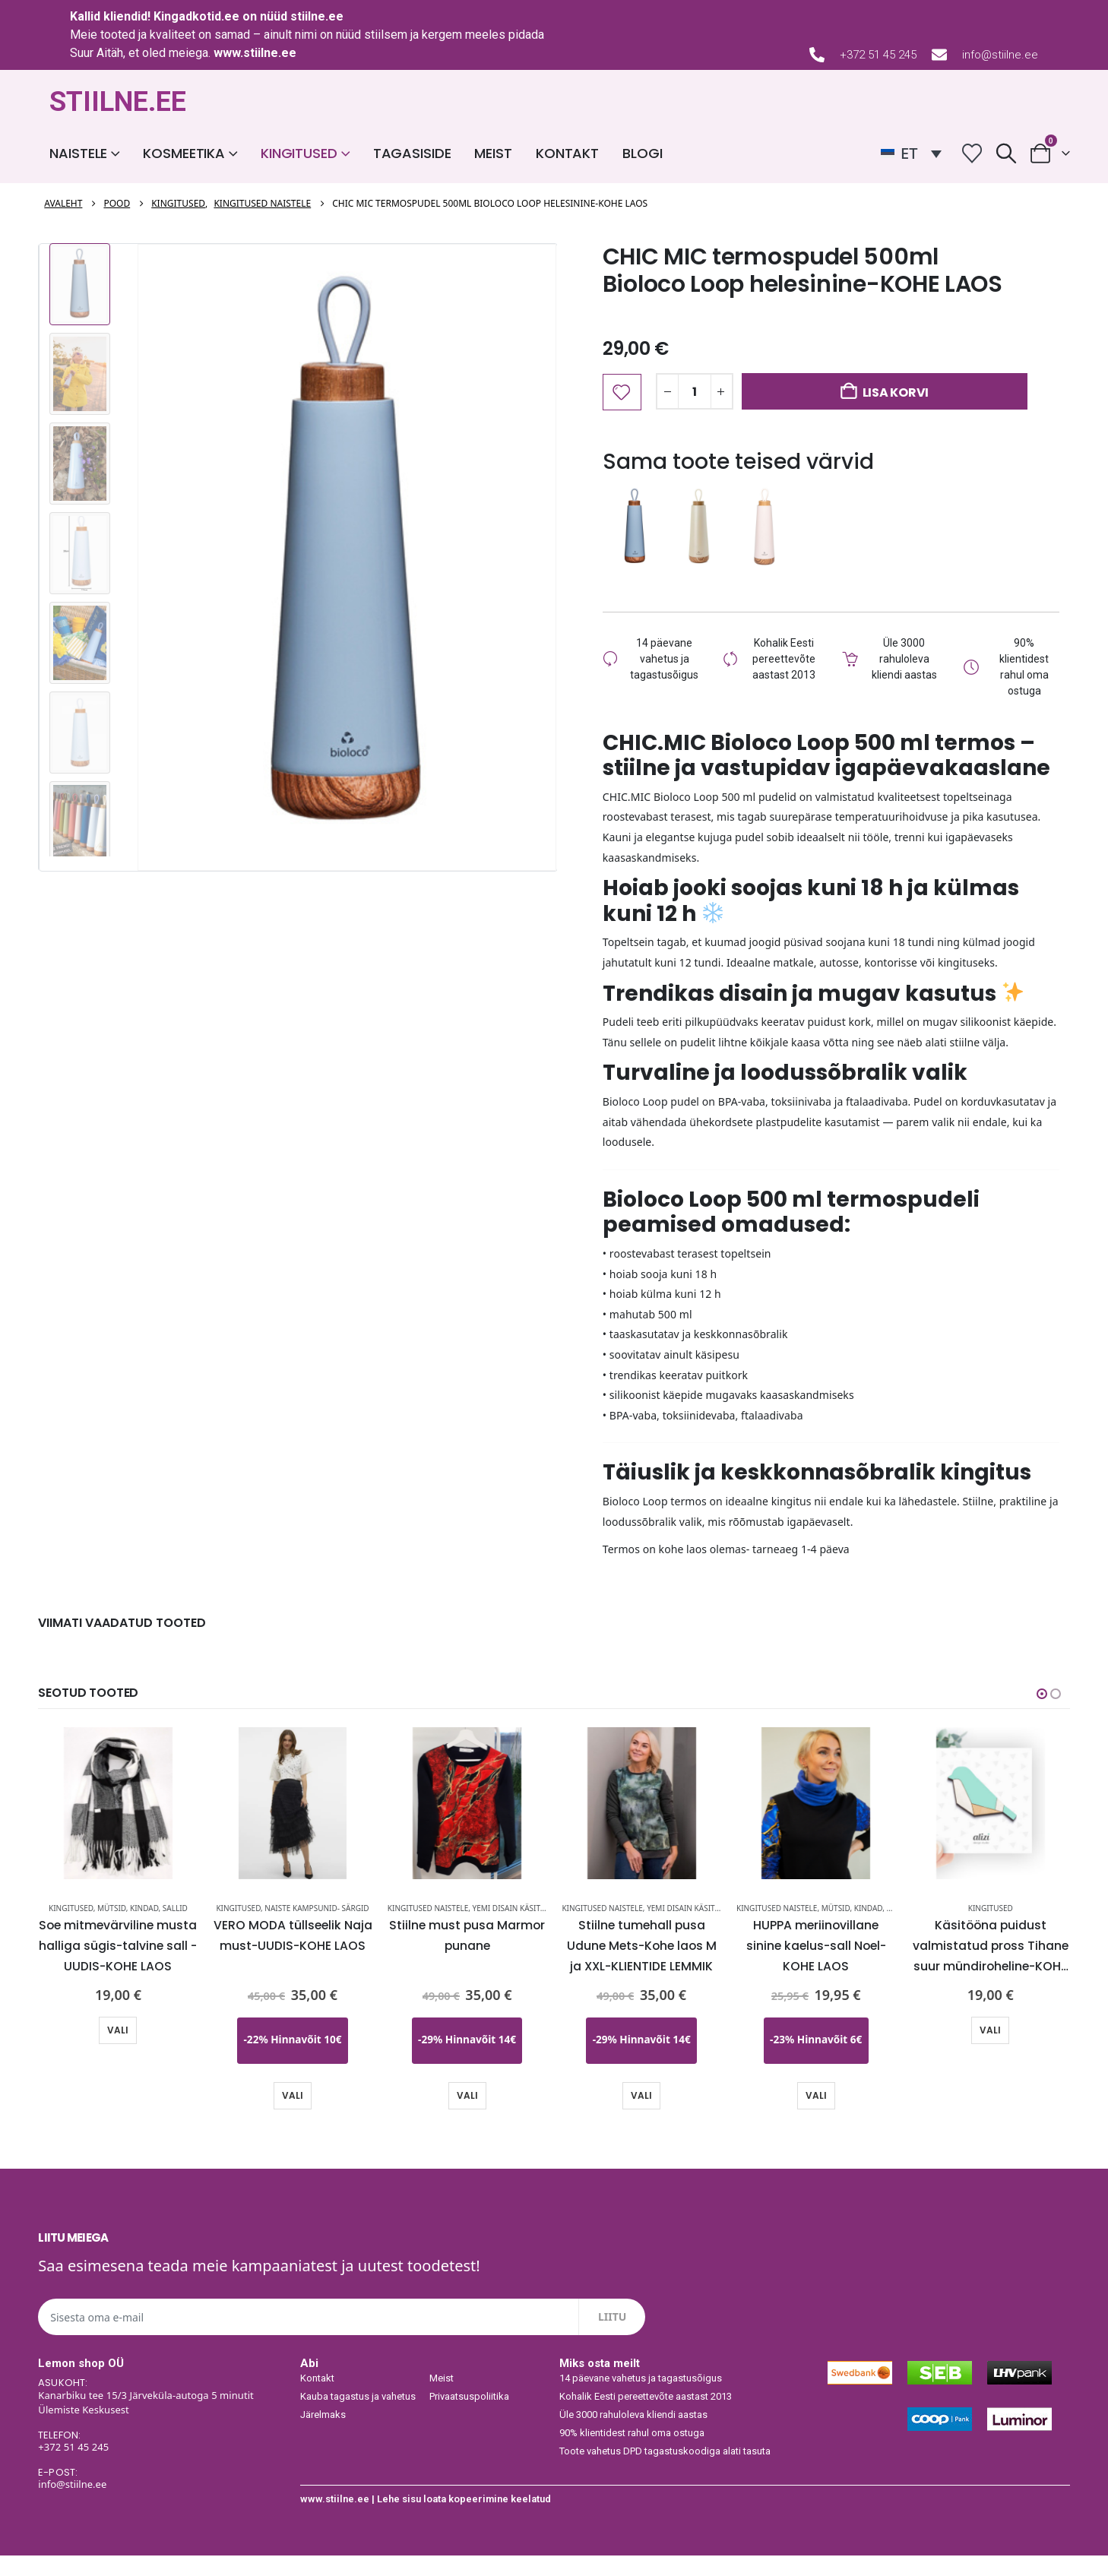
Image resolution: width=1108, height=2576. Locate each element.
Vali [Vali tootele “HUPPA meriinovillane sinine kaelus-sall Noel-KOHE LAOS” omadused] (816, 2115)
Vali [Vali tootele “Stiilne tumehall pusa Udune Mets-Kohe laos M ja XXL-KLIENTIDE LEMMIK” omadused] (641, 2115)
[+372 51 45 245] (817, 54)
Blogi (642, 153)
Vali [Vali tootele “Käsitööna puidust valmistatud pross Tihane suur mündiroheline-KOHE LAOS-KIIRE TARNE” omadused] (990, 2050)
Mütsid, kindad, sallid (142, 1928)
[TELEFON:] (161, 2462)
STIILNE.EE (117, 102)
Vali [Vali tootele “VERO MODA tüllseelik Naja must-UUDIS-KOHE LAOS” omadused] (292, 2115)
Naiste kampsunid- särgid (316, 1928)
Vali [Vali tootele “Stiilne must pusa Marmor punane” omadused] (467, 2115)
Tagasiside (412, 153)
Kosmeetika (184, 153)
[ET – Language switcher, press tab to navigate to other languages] (911, 153)
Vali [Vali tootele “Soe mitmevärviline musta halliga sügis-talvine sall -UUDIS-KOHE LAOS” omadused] (117, 2050)
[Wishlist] (971, 153)
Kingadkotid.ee (196, 16)
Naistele (78, 153)
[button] (1006, 153)
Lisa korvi (896, 392)
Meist (492, 153)
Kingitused (299, 153)
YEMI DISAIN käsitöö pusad (526, 1928)
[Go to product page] (118, 1824)
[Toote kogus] (694, 391)
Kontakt (567, 153)
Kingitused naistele (428, 1928)
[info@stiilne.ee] (939, 54)
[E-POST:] (161, 2499)
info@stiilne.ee (1000, 55)
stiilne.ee (316, 16)
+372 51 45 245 (878, 55)
